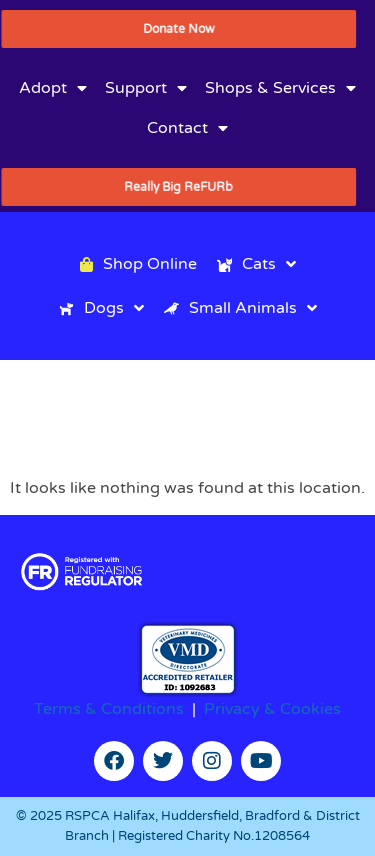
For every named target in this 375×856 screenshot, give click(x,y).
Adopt (53, 88)
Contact (187, 128)
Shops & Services (280, 88)
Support (146, 88)
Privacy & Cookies (272, 709)
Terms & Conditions (109, 709)
